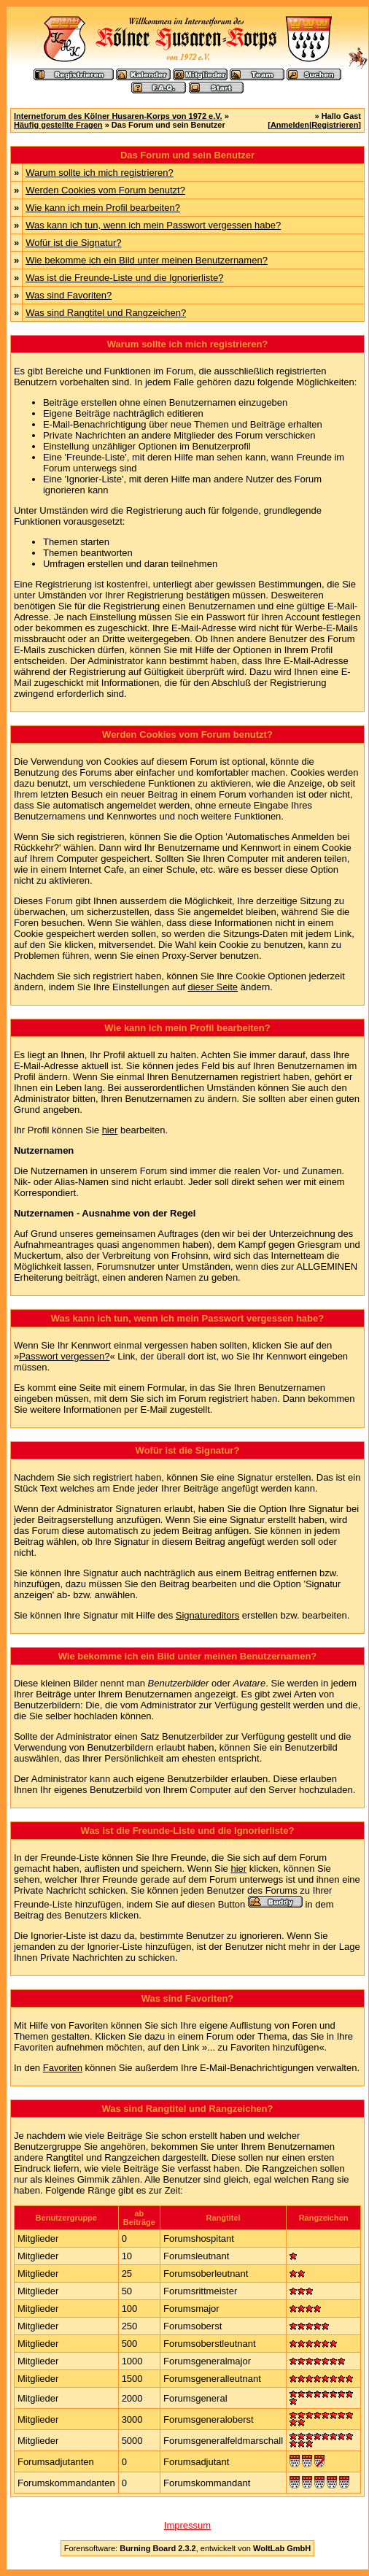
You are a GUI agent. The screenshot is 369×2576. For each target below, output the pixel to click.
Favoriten (62, 2067)
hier (110, 1130)
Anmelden (290, 124)
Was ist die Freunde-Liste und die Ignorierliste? (124, 277)
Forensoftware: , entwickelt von (187, 2548)
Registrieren (334, 124)
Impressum (187, 2525)
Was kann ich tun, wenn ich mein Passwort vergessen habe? (153, 225)
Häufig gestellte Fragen (58, 124)
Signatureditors (207, 1615)
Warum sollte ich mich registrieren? (100, 172)
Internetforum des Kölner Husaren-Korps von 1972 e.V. (118, 116)
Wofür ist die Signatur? (73, 242)
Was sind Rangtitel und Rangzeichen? (106, 312)
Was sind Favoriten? (69, 295)
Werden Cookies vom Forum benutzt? (105, 190)
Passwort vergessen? (64, 1356)
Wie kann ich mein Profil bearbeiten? (103, 207)
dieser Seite (212, 987)
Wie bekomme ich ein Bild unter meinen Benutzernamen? (147, 260)
